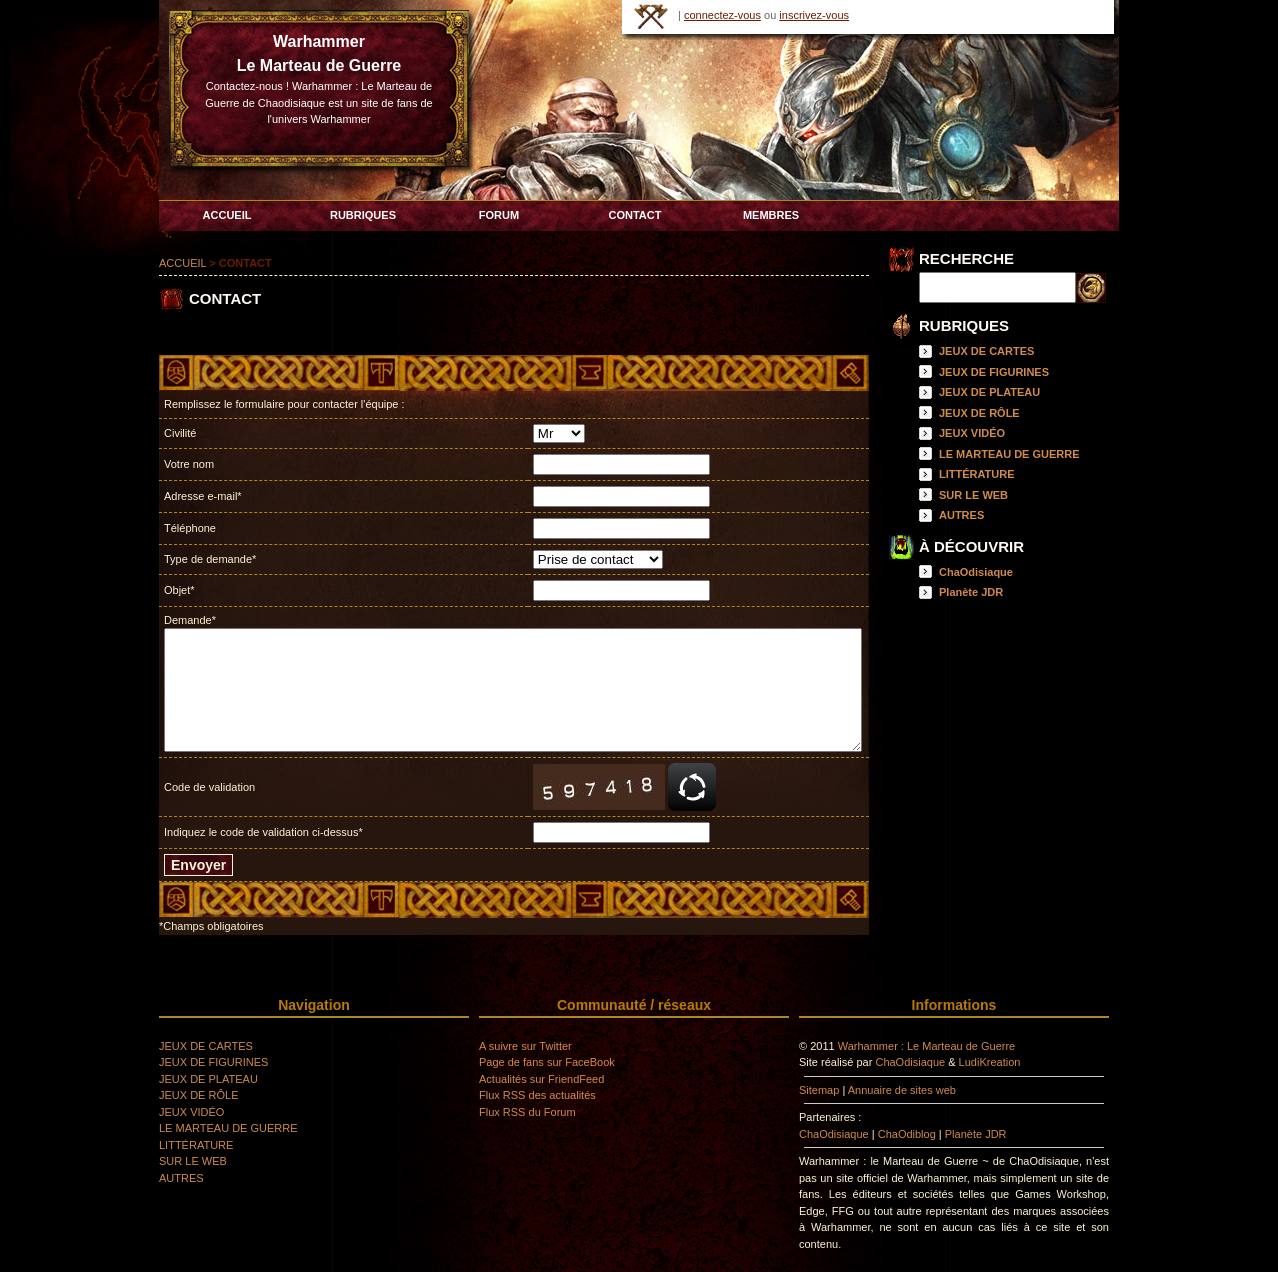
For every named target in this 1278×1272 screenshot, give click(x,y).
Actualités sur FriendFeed (541, 1079)
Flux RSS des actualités (537, 1095)
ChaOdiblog (907, 1134)
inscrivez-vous (814, 15)
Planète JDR (971, 592)
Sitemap (819, 1090)
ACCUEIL (182, 263)
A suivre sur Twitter (525, 1046)
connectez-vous (722, 15)
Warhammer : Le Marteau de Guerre (927, 1046)
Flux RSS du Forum (527, 1112)
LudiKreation (990, 1062)
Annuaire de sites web (902, 1090)
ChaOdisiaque (976, 572)
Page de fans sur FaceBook (547, 1062)
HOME (651, 16)
